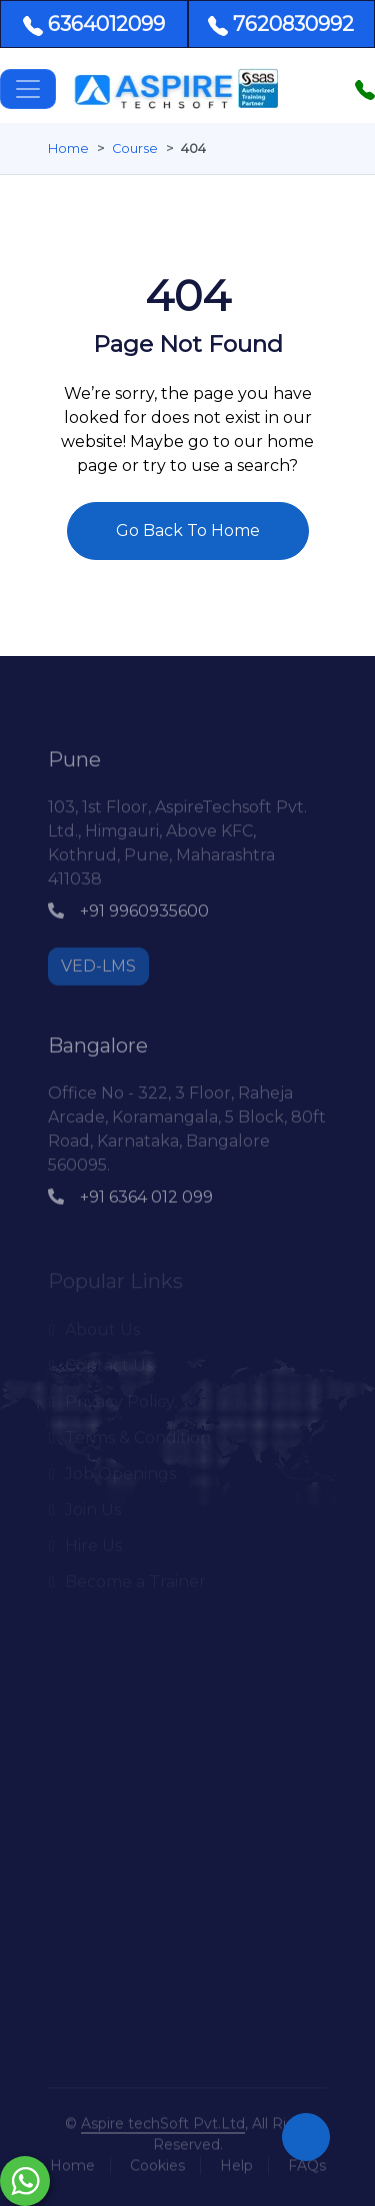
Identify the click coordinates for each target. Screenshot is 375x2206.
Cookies (157, 2161)
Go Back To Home (188, 530)
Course (135, 148)
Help (236, 2161)
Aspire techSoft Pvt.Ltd (163, 2119)
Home (68, 148)
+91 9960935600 (128, 906)
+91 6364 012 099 (130, 1192)
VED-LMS (98, 961)
